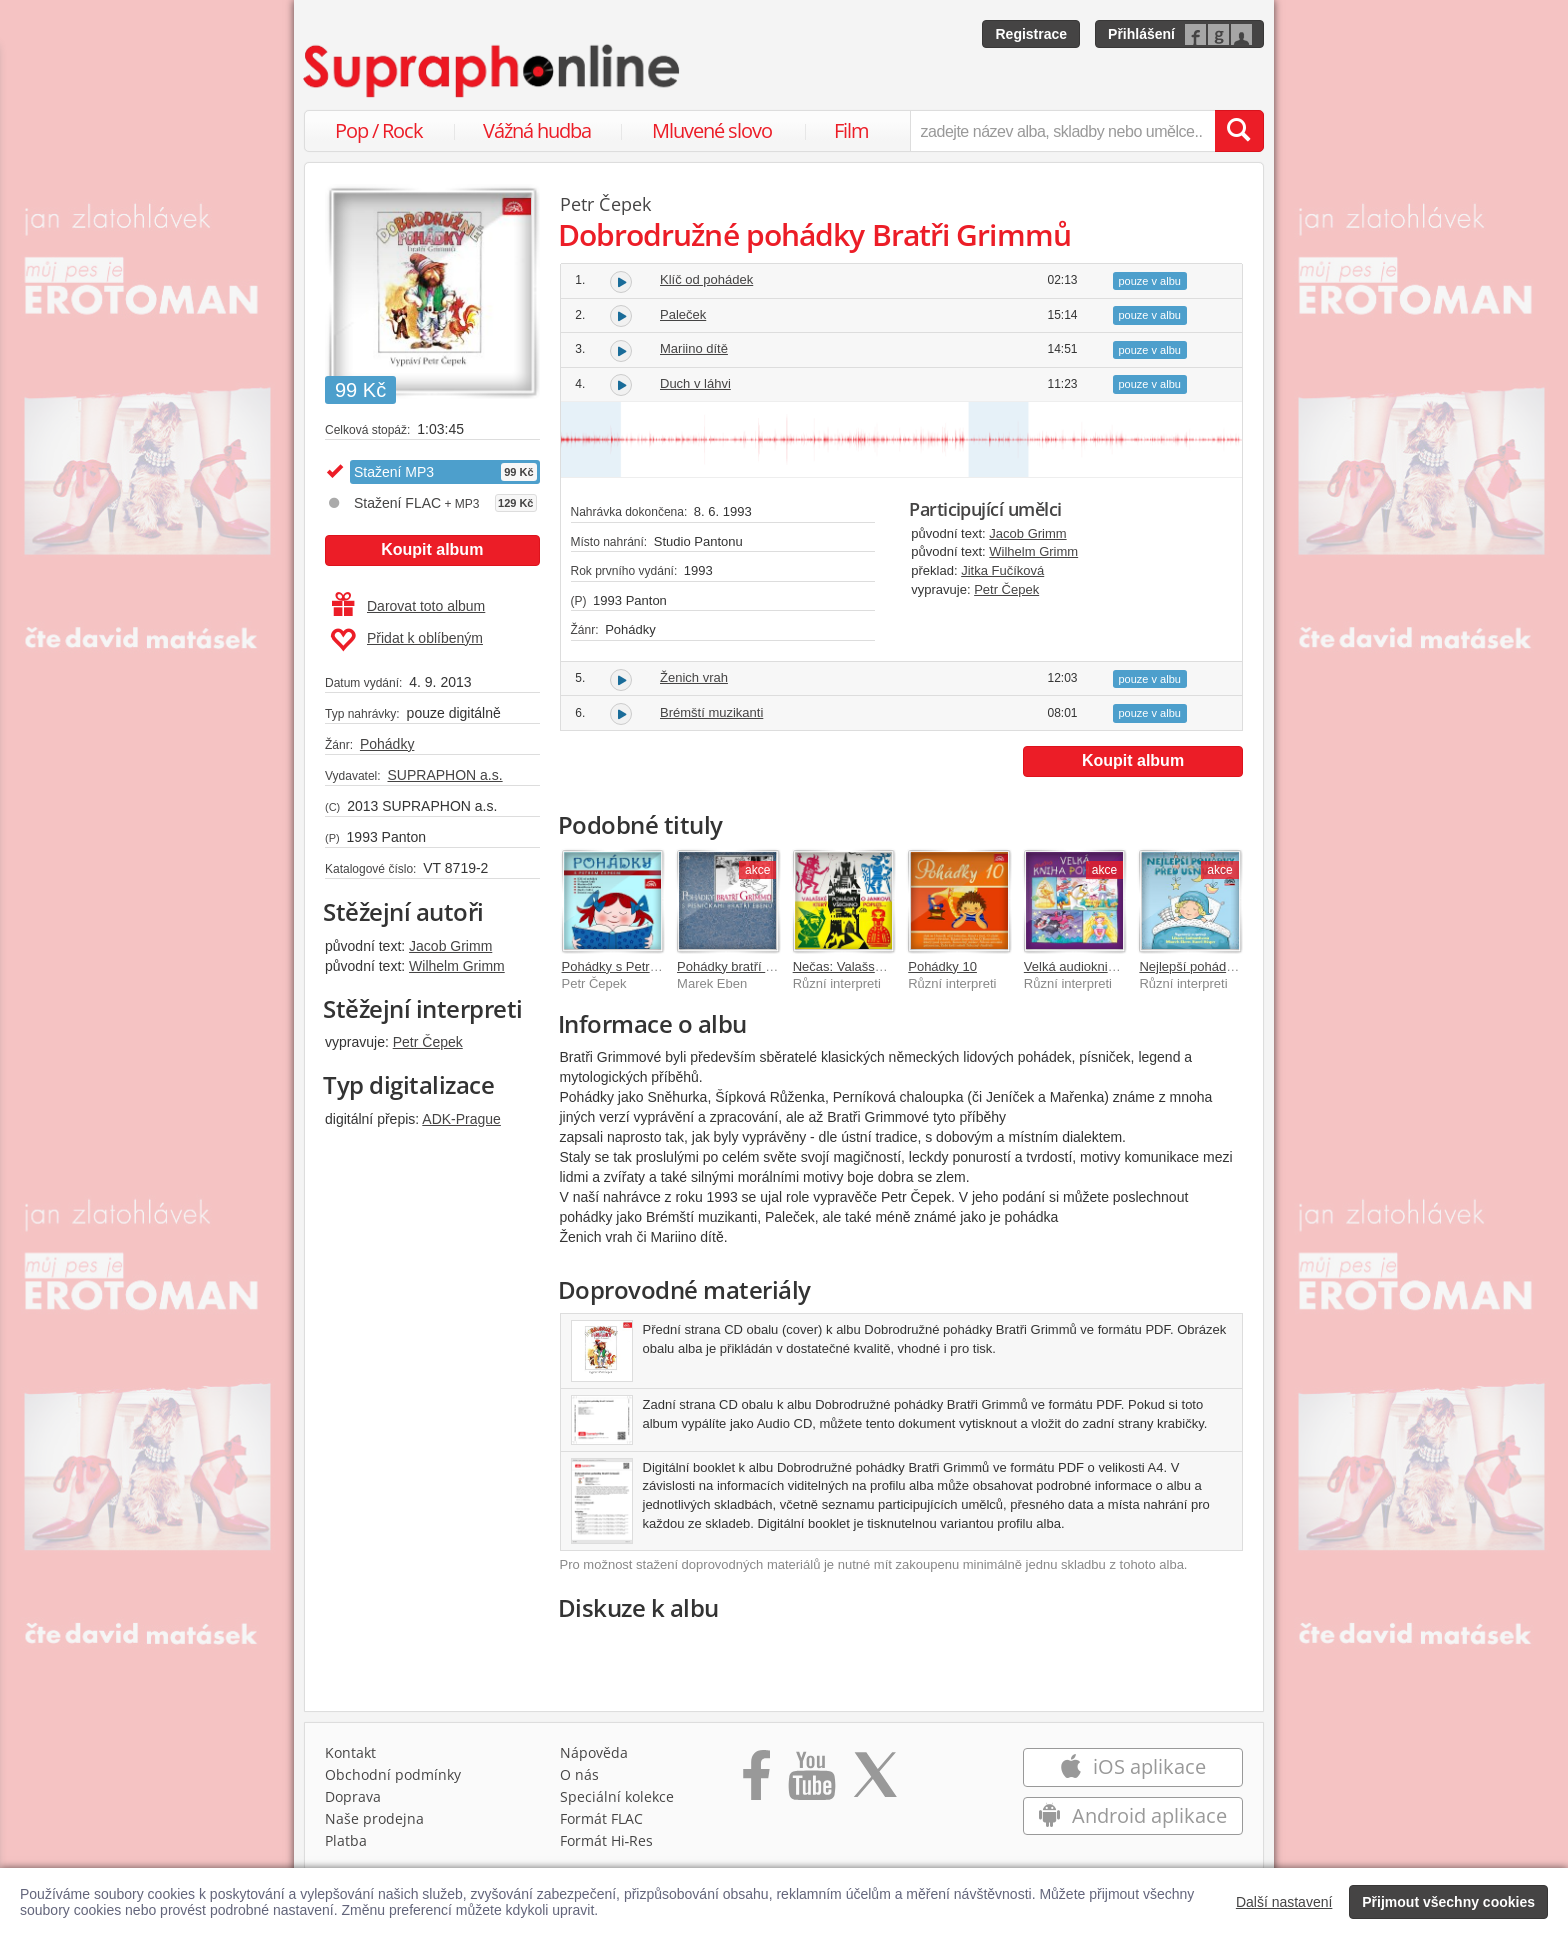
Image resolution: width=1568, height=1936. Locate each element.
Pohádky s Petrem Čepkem (641, 966)
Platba (346, 1840)
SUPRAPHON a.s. (444, 775)
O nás (579, 1774)
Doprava (353, 1796)
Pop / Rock (379, 130)
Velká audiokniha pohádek (1100, 966)
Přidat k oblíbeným (406, 640)
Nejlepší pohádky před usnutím (1228, 966)
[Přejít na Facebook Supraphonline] (756, 1782)
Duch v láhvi (695, 383)
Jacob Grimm (450, 946)
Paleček (683, 314)
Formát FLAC (601, 1818)
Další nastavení (1284, 1902)
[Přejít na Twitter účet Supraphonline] (875, 1782)
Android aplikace (1132, 1815)
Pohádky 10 (942, 966)
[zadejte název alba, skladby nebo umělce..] (1062, 131)
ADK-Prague (461, 1119)
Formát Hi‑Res (607, 1840)
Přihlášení (1141, 34)
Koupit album (432, 549)
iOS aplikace (1132, 1766)
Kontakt (350, 1752)
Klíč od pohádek (706, 279)
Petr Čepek (428, 1042)
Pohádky (387, 744)
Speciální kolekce (617, 1796)
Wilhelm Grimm (457, 966)
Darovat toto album (408, 606)
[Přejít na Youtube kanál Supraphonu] (811, 1782)
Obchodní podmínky (393, 1774)
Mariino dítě (694, 348)
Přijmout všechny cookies (1448, 1902)
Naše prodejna (374, 1818)
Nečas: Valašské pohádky (867, 966)
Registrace (1031, 34)
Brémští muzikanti (711, 712)
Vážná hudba (537, 130)
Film (851, 130)
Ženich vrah (694, 677)
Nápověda (594, 1752)
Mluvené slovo (712, 130)
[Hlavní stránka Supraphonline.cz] (493, 71)
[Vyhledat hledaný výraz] (1239, 131)
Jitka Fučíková (1002, 570)
